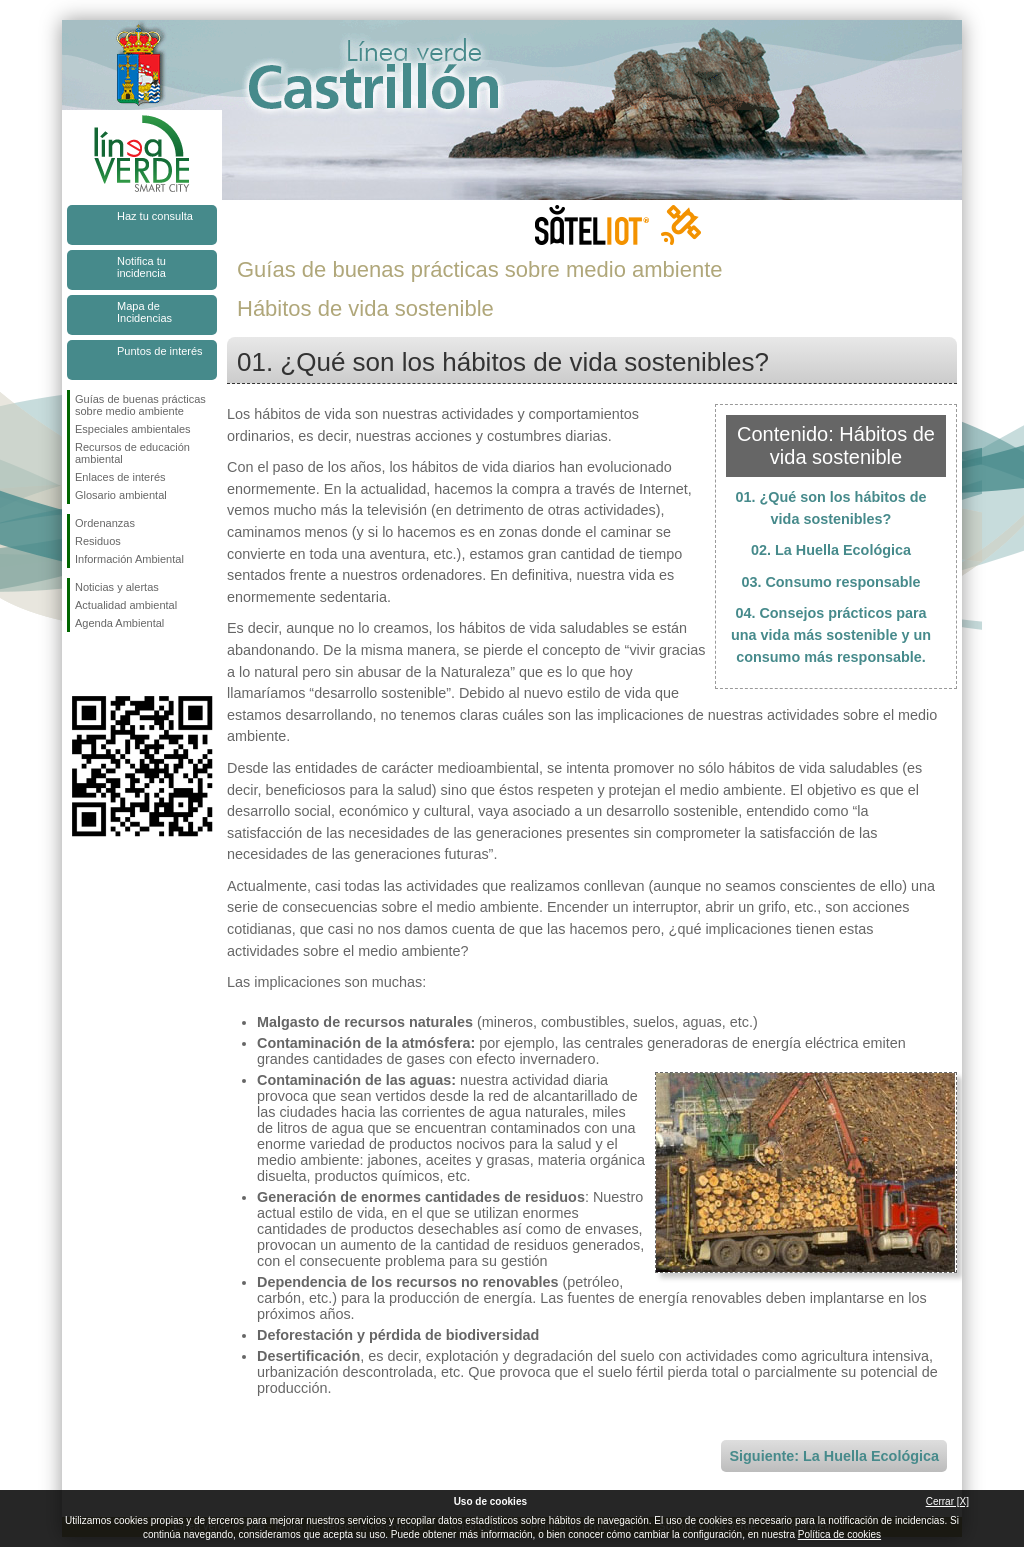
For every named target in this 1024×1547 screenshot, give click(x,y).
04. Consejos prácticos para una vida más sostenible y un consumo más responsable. (831, 634)
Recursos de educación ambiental (132, 453)
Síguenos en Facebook (79, 664)
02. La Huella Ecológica (831, 550)
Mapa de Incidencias (144, 312)
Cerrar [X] (947, 1501)
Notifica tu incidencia (141, 267)
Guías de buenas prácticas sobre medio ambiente (140, 405)
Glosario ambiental (121, 495)
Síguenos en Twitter (112, 664)
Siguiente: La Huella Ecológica (834, 1456)
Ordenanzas (105, 523)
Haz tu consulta (155, 216)
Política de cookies (839, 1534)
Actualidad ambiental (126, 605)
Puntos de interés (160, 351)
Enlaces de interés (120, 477)
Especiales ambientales (133, 429)
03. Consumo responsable (830, 582)
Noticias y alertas (117, 587)
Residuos (98, 541)
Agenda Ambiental (119, 623)
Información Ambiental (129, 559)
